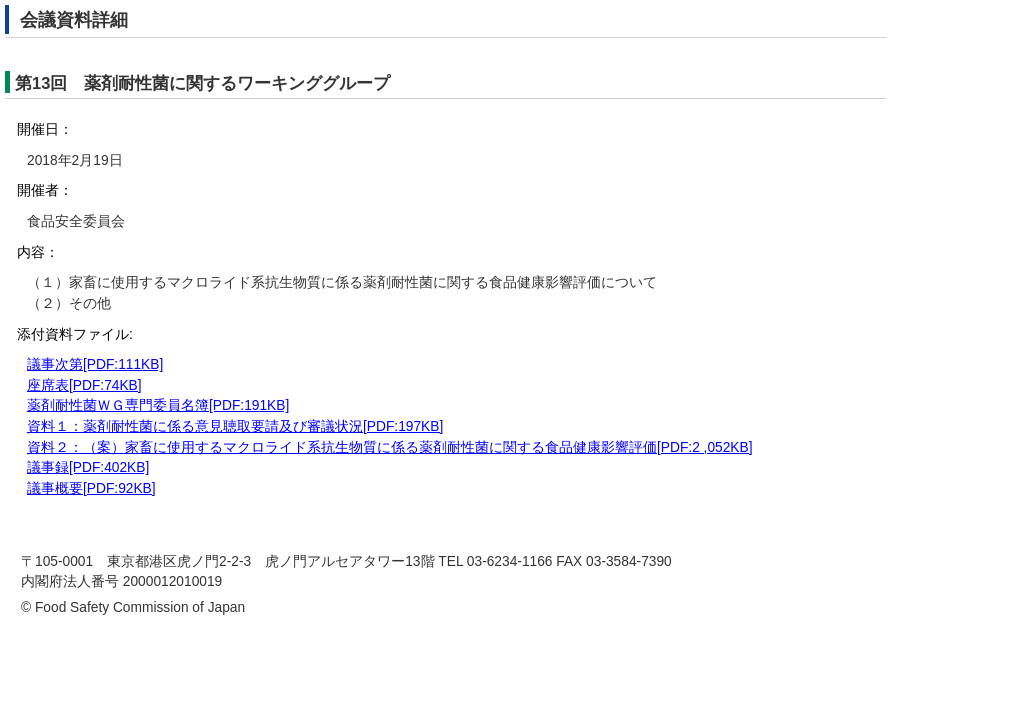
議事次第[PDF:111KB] (95, 364)
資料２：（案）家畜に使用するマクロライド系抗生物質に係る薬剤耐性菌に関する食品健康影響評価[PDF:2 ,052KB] (390, 447)
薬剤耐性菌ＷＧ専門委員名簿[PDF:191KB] (158, 405)
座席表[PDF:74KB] (84, 385)
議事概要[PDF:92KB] (91, 488)
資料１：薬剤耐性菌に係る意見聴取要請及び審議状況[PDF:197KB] (235, 426)
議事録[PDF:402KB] (88, 467)
